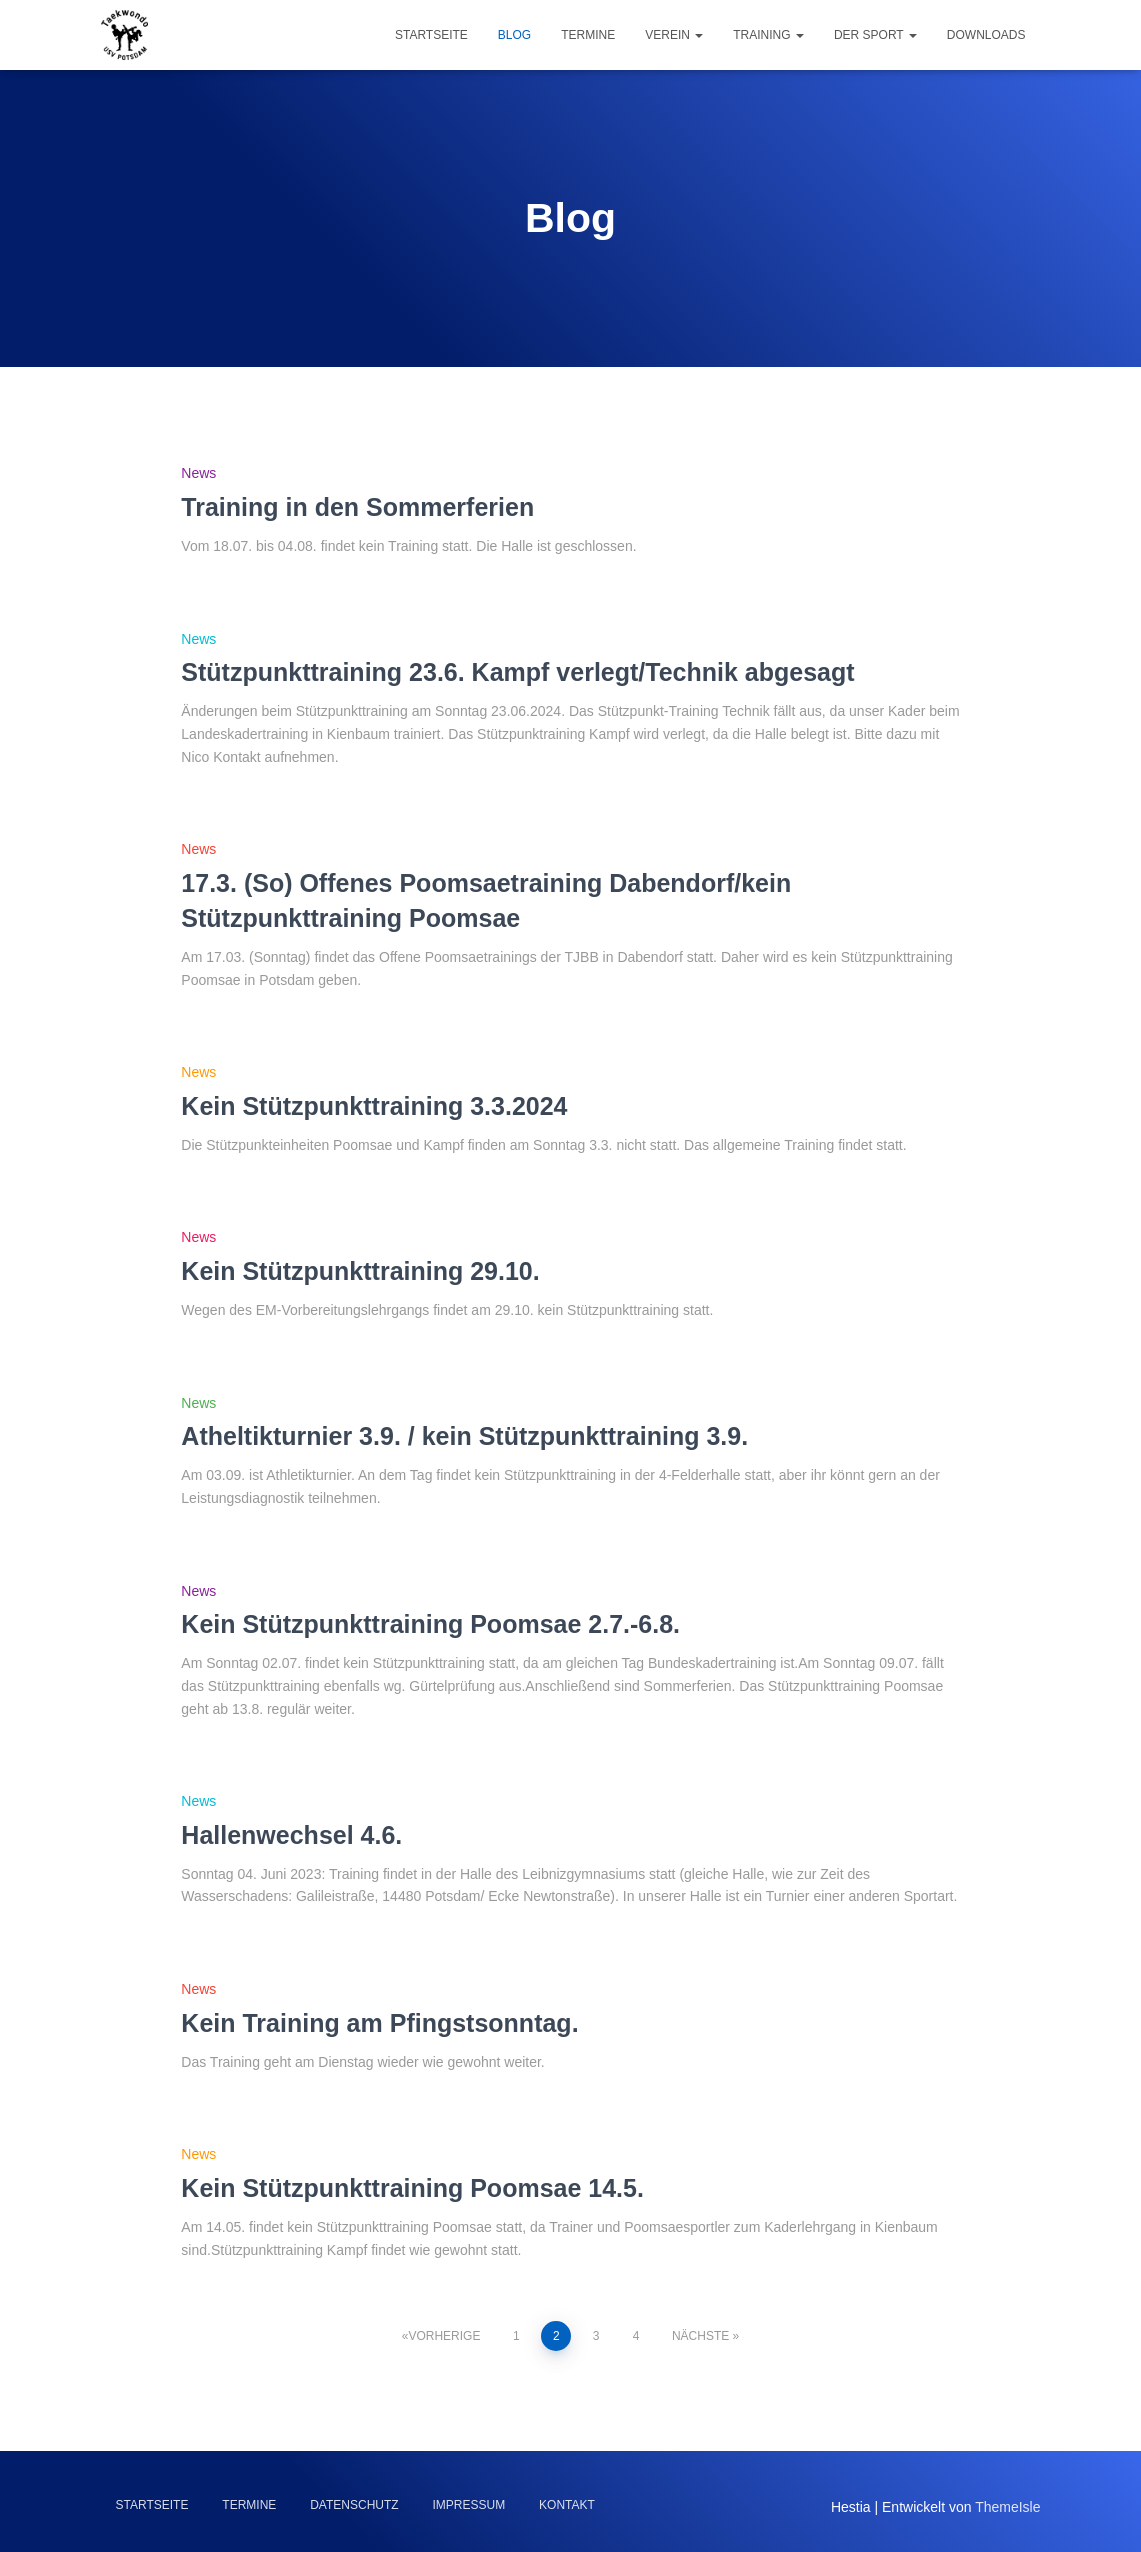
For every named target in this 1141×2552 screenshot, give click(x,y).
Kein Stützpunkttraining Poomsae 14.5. (412, 2188)
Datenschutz (354, 2505)
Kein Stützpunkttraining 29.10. (360, 1271)
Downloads (986, 35)
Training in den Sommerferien (357, 507)
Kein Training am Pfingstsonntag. (379, 2023)
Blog (514, 35)
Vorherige (444, 2336)
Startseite (431, 35)
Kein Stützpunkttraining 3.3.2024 (374, 1106)
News (198, 473)
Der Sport (875, 35)
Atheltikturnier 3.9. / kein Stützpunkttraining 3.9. (464, 1436)
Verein (674, 35)
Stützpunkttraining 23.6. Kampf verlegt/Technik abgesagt (517, 672)
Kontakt (567, 2505)
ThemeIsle (1007, 2507)
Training (768, 35)
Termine (588, 35)
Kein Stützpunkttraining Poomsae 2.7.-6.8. (430, 1624)
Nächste (700, 2336)
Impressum (469, 2505)
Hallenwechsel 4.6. (291, 1835)
